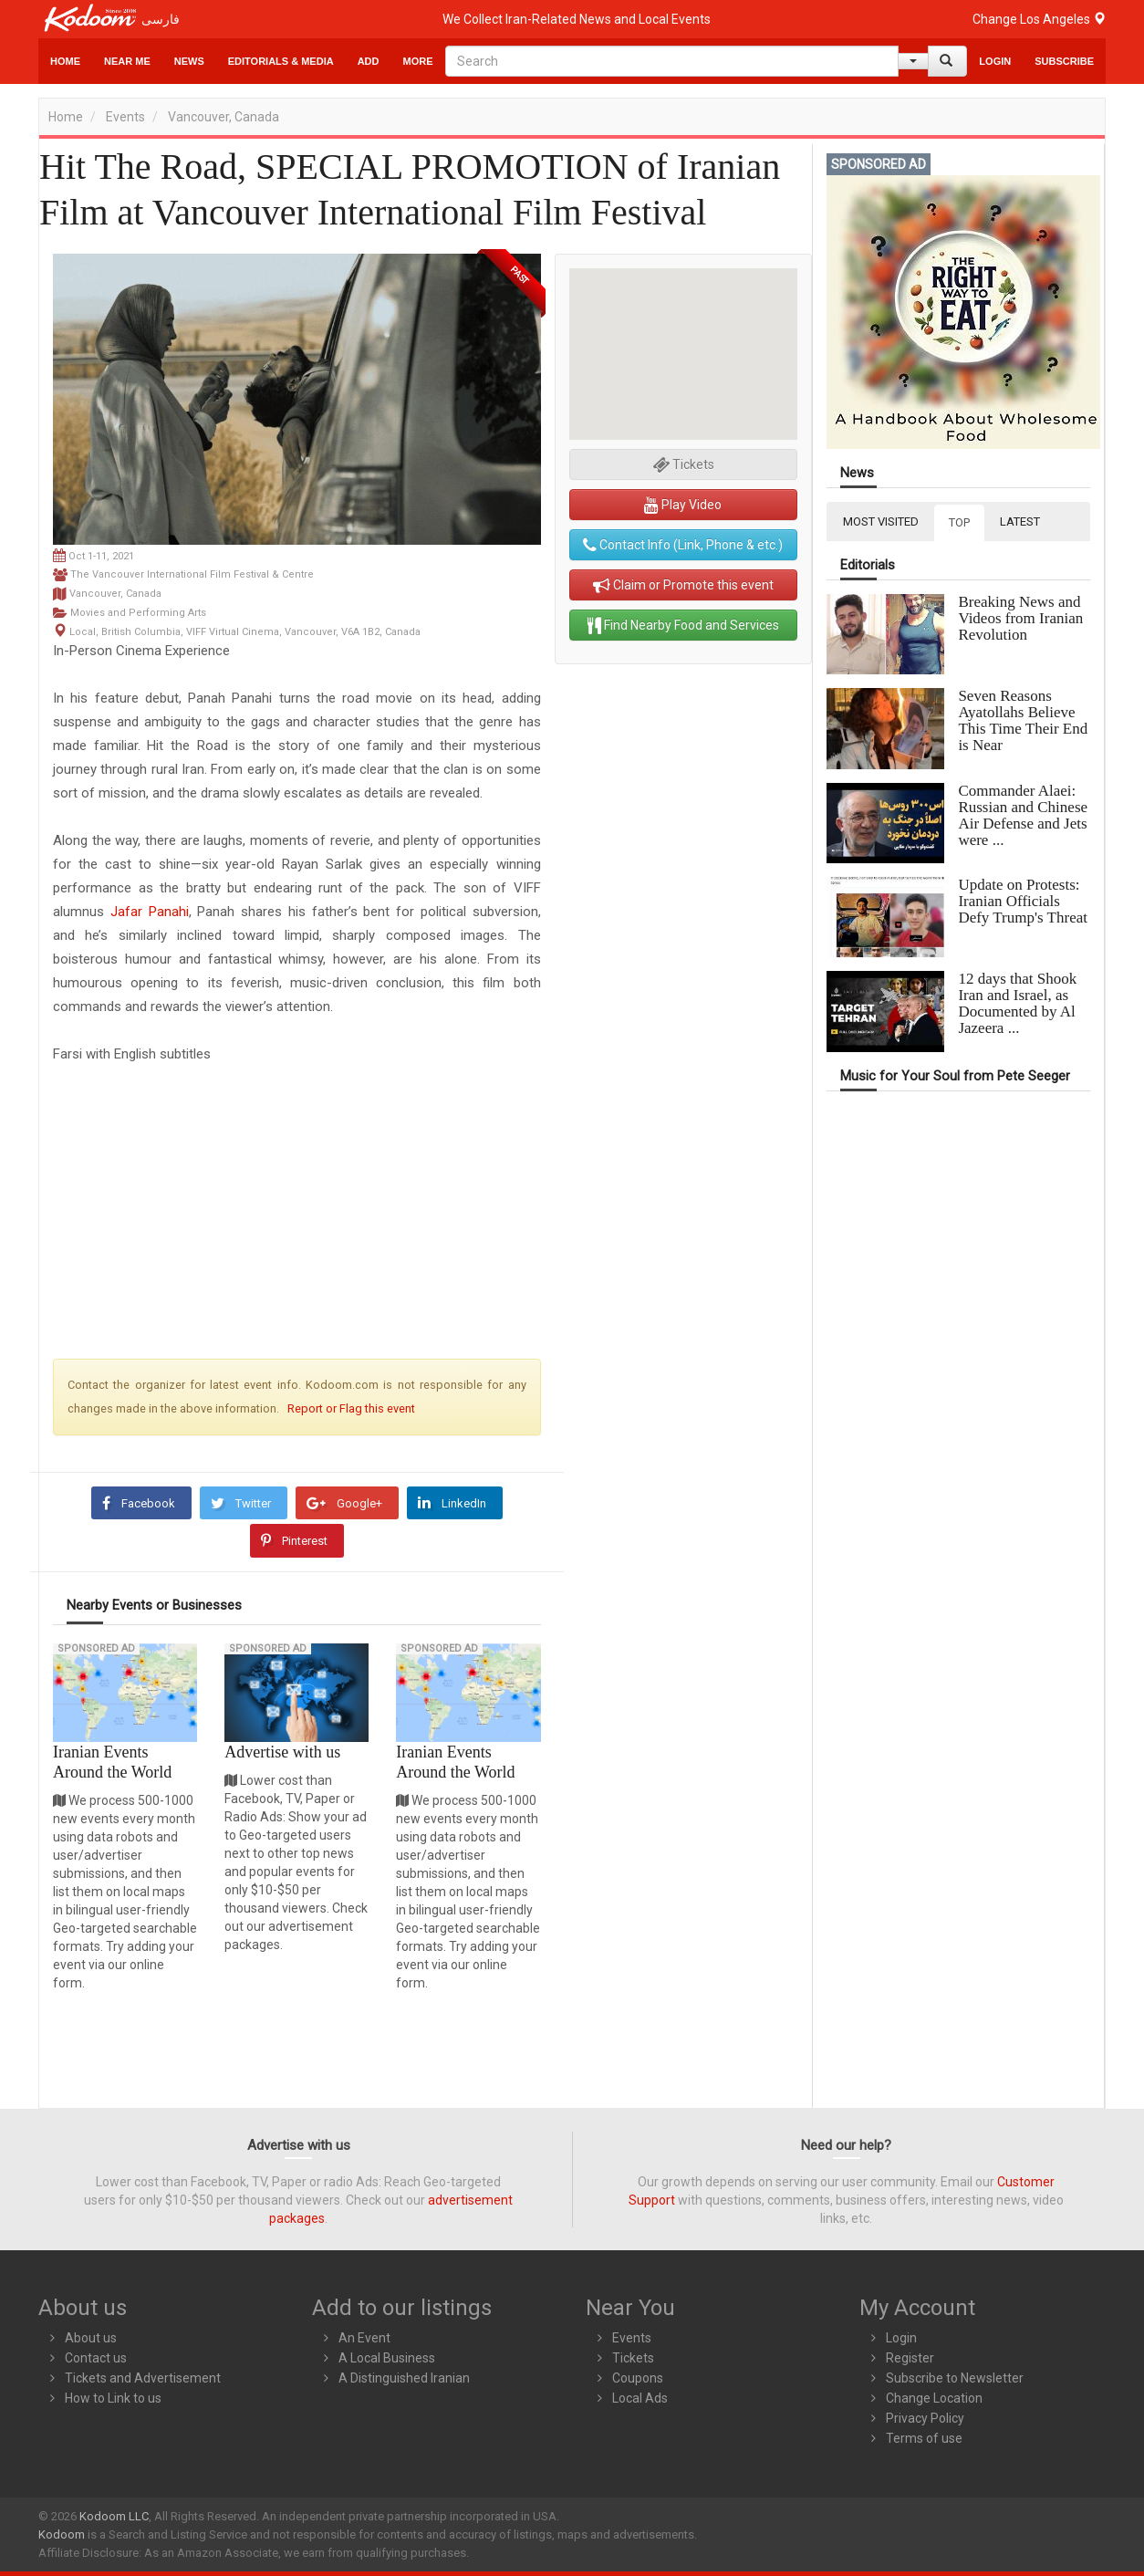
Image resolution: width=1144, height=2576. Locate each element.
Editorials (867, 565)
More (418, 61)
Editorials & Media (281, 61)
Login (995, 61)
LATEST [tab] (1020, 521)
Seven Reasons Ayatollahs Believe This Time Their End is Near (1022, 720)
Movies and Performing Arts (138, 613)
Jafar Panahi (149, 911)
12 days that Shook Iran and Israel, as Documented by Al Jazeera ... (1017, 1003)
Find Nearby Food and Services (683, 625)
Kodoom (61, 2534)
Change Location (934, 2398)
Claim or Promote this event (683, 585)
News (189, 61)
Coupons (637, 2378)
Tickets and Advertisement (143, 2378)
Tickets (633, 2358)
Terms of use (924, 2438)
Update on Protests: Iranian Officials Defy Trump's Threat (1022, 901)
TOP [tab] (959, 522)
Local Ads (640, 2398)
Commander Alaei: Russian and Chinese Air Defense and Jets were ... (1022, 815)
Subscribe (1064, 61)
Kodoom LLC (114, 2516)
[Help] (913, 61)
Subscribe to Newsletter (955, 2378)
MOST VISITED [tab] (881, 521)
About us (91, 2338)
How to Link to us (113, 2398)
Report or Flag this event (351, 1408)
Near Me (127, 61)
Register (910, 2358)
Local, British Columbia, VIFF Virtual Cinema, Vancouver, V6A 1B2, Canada (245, 632)
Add (369, 61)
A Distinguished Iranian (404, 2378)
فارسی (160, 19)
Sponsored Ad (96, 1648)
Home (65, 61)
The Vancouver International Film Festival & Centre (192, 574)
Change (1039, 19)
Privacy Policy (925, 2418)
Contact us (96, 2358)
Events (125, 117)
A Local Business (386, 2358)
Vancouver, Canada (223, 117)
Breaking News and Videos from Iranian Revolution (1020, 618)
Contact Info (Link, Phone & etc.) (683, 544)
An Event (364, 2338)
